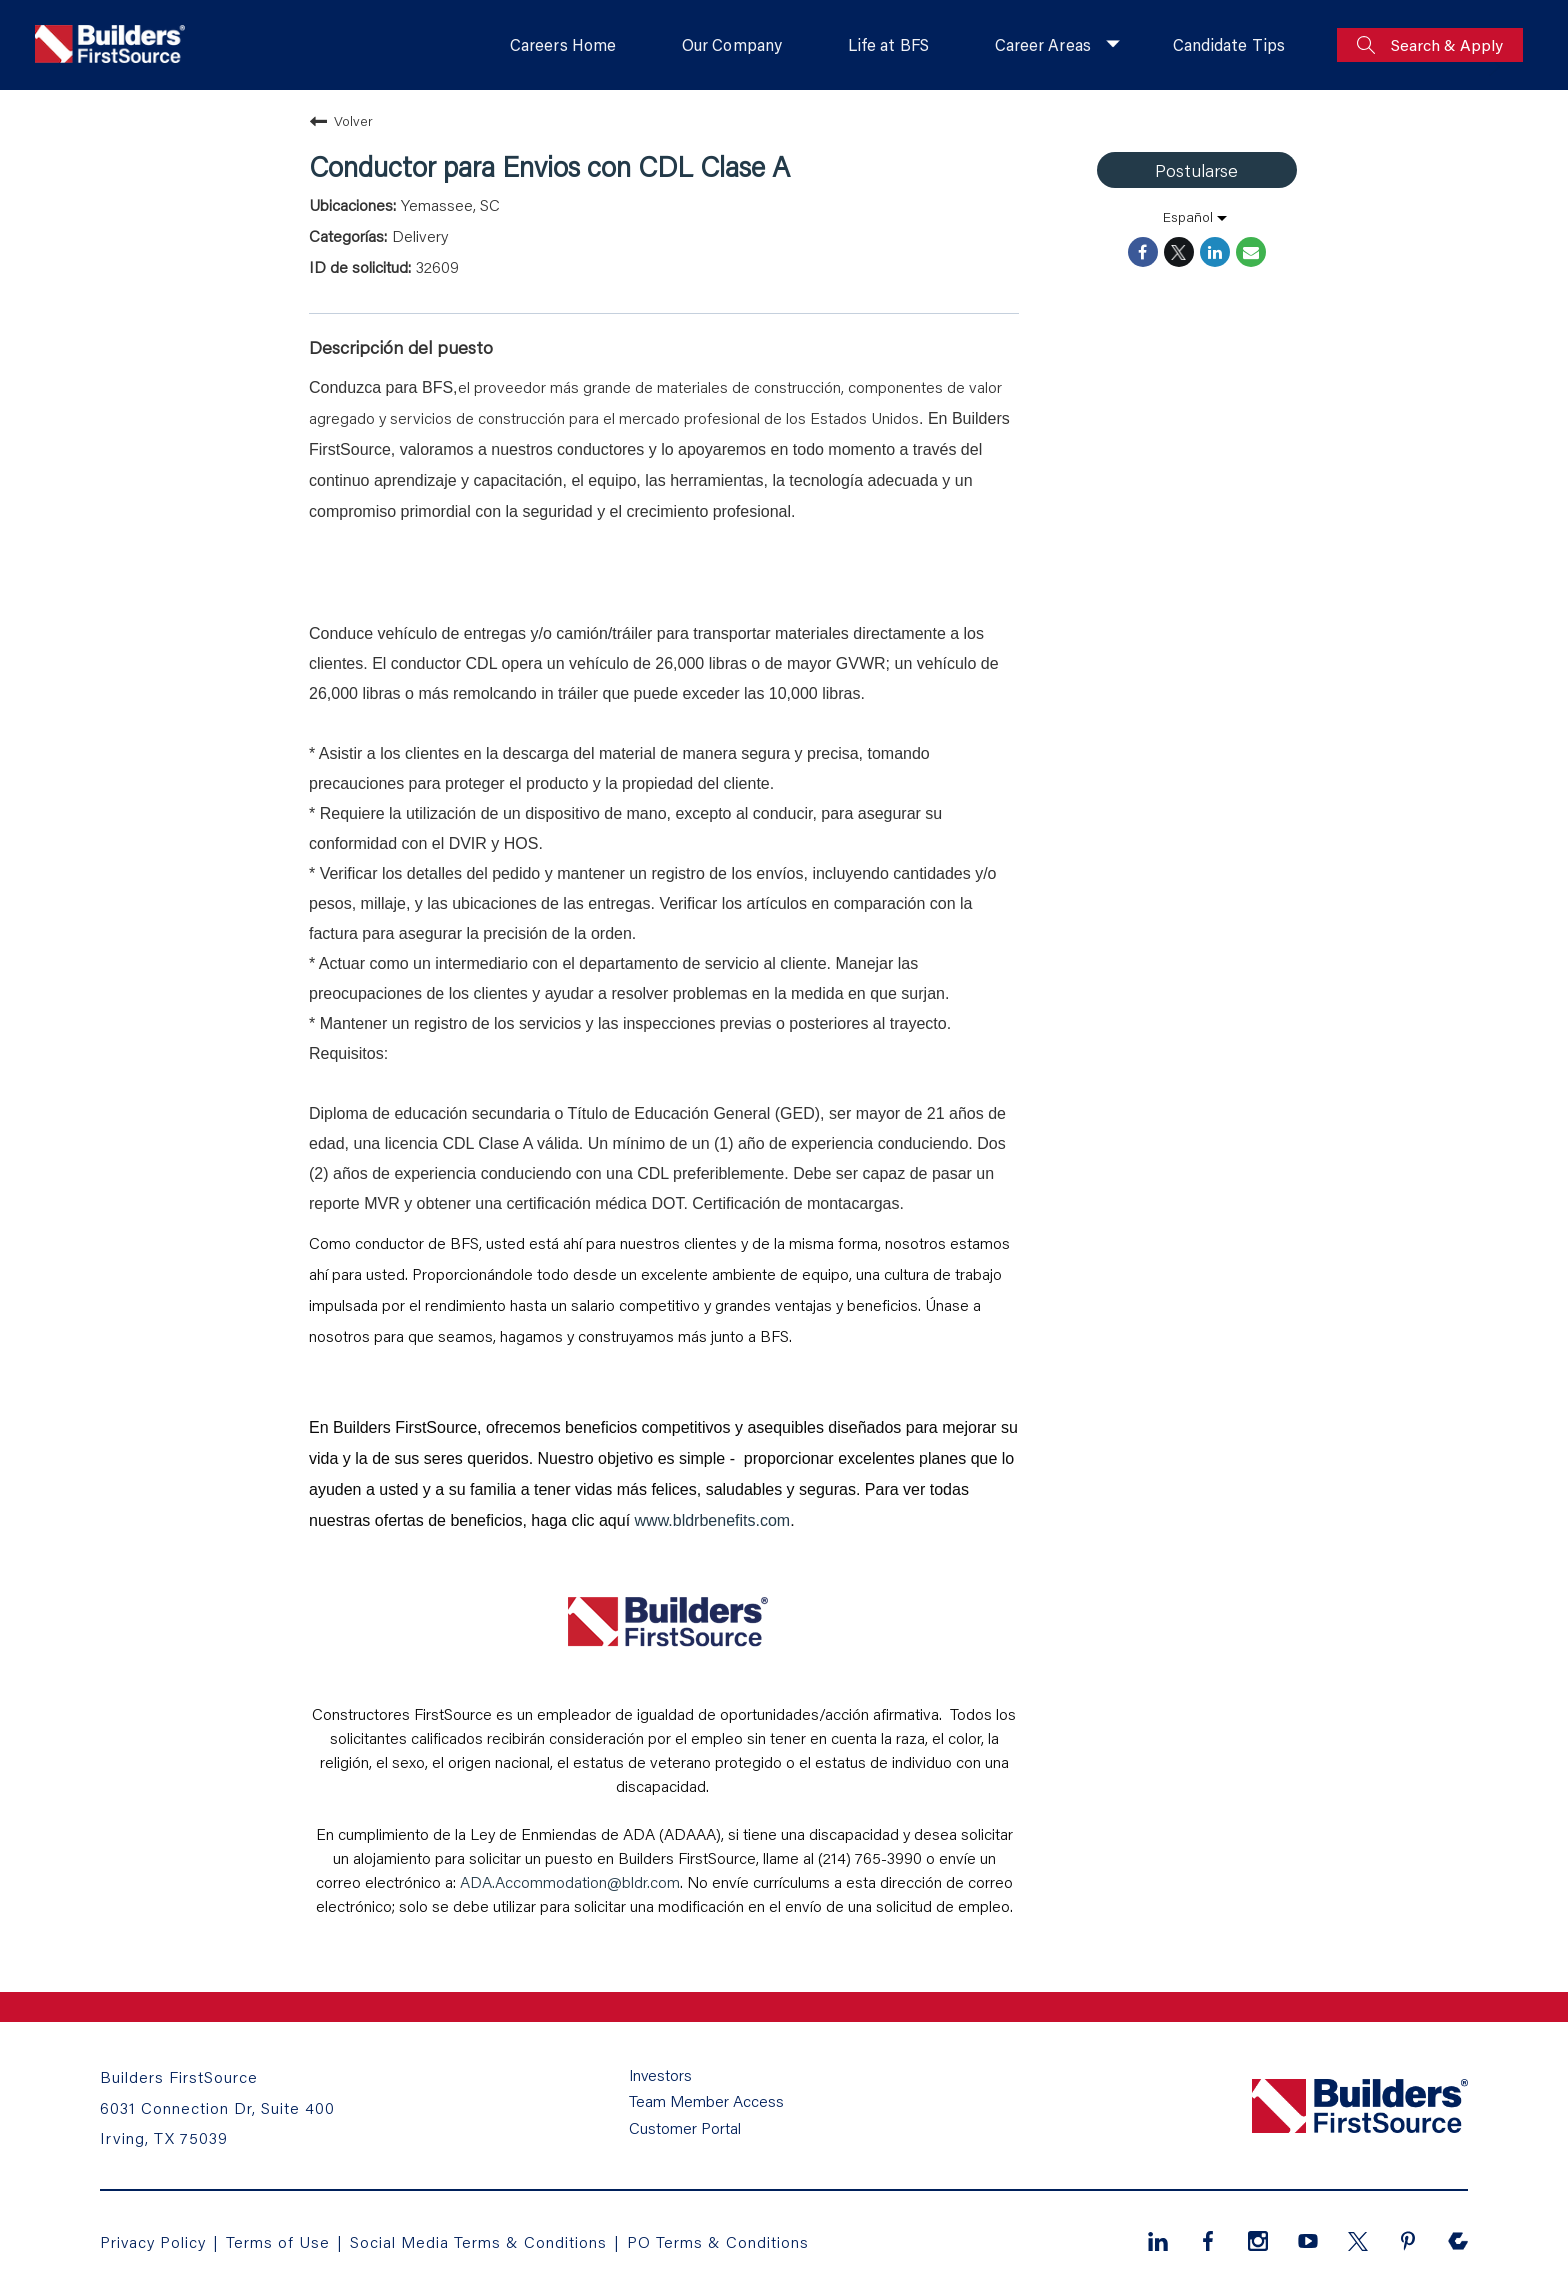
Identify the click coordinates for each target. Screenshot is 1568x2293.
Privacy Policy (153, 2241)
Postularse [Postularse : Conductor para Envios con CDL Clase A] (1196, 170)
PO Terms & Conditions (719, 2241)
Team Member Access (706, 2103)
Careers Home (558, 44)
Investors (661, 2077)
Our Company (728, 44)
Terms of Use (281, 2241)
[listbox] (1197, 217)
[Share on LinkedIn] (1215, 252)
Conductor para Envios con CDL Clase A (549, 166)
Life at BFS (886, 44)
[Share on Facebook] (1143, 252)
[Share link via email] (1251, 252)
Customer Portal (685, 2129)
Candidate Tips (1228, 44)
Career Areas (1041, 44)
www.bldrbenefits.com (713, 1520)
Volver (341, 121)
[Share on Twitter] (1179, 252)
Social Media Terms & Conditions (479, 2241)
